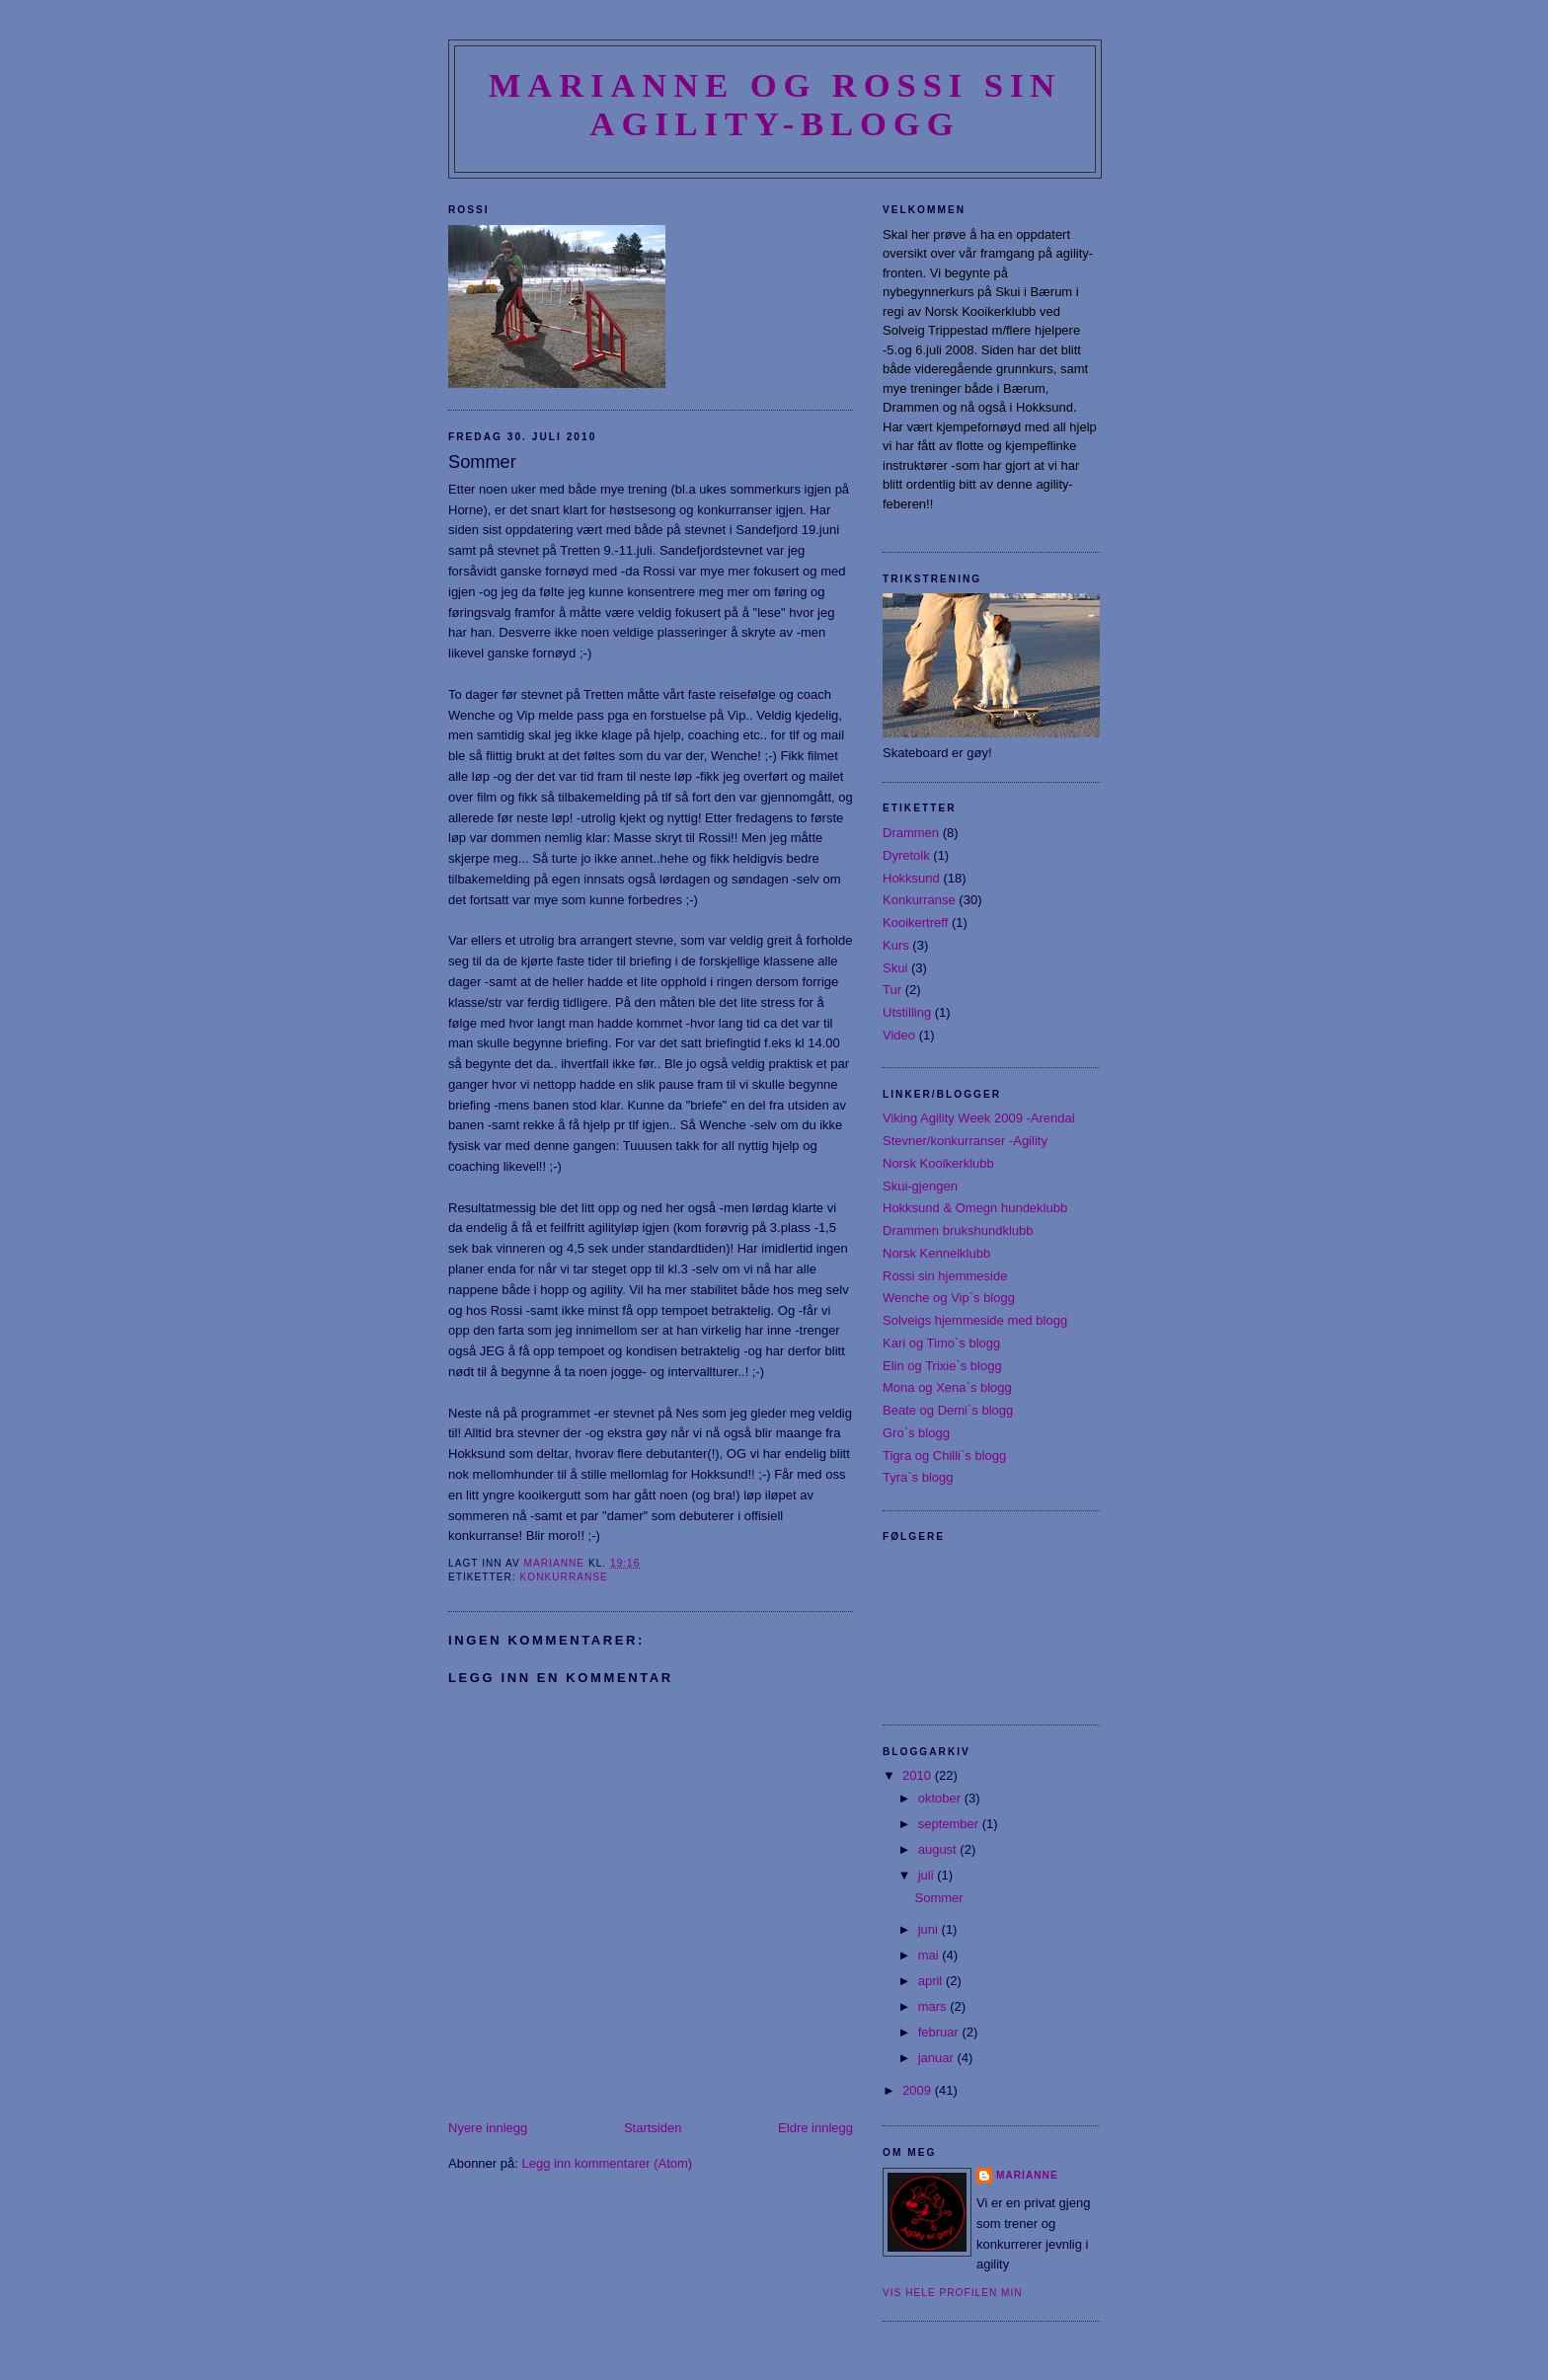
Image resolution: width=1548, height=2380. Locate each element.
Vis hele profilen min (953, 2292)
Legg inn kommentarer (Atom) (606, 2163)
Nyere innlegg (487, 2127)
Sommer (938, 1897)
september (950, 1823)
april (932, 1980)
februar (940, 2032)
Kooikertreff (915, 922)
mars (934, 2006)
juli (928, 1875)
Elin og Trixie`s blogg (942, 1365)
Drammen (911, 832)
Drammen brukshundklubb (958, 1230)
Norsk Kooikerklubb (938, 1163)
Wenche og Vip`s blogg (949, 1297)
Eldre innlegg (815, 2127)
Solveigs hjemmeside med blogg (975, 1320)
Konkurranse (563, 1577)
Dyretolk (906, 855)
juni (930, 1929)
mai (930, 1955)
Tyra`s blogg (918, 1477)
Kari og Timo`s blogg (941, 1343)
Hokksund (911, 878)
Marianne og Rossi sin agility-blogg (775, 104)
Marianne (1027, 2175)
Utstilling (907, 1012)
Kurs (896, 945)
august (939, 1849)
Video (899, 1035)
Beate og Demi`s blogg (948, 1410)
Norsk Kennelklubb (936, 1253)
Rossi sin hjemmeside (945, 1275)
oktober (941, 1798)
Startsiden (653, 2127)
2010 (918, 1775)
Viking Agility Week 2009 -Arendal (979, 1118)
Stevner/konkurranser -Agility (965, 1140)
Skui (895, 967)
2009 (918, 2090)
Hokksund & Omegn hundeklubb (975, 1207)
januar (938, 2057)
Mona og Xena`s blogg (947, 1387)
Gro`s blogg (916, 1432)
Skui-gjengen (920, 1186)
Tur (892, 989)
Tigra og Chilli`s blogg (944, 1455)
